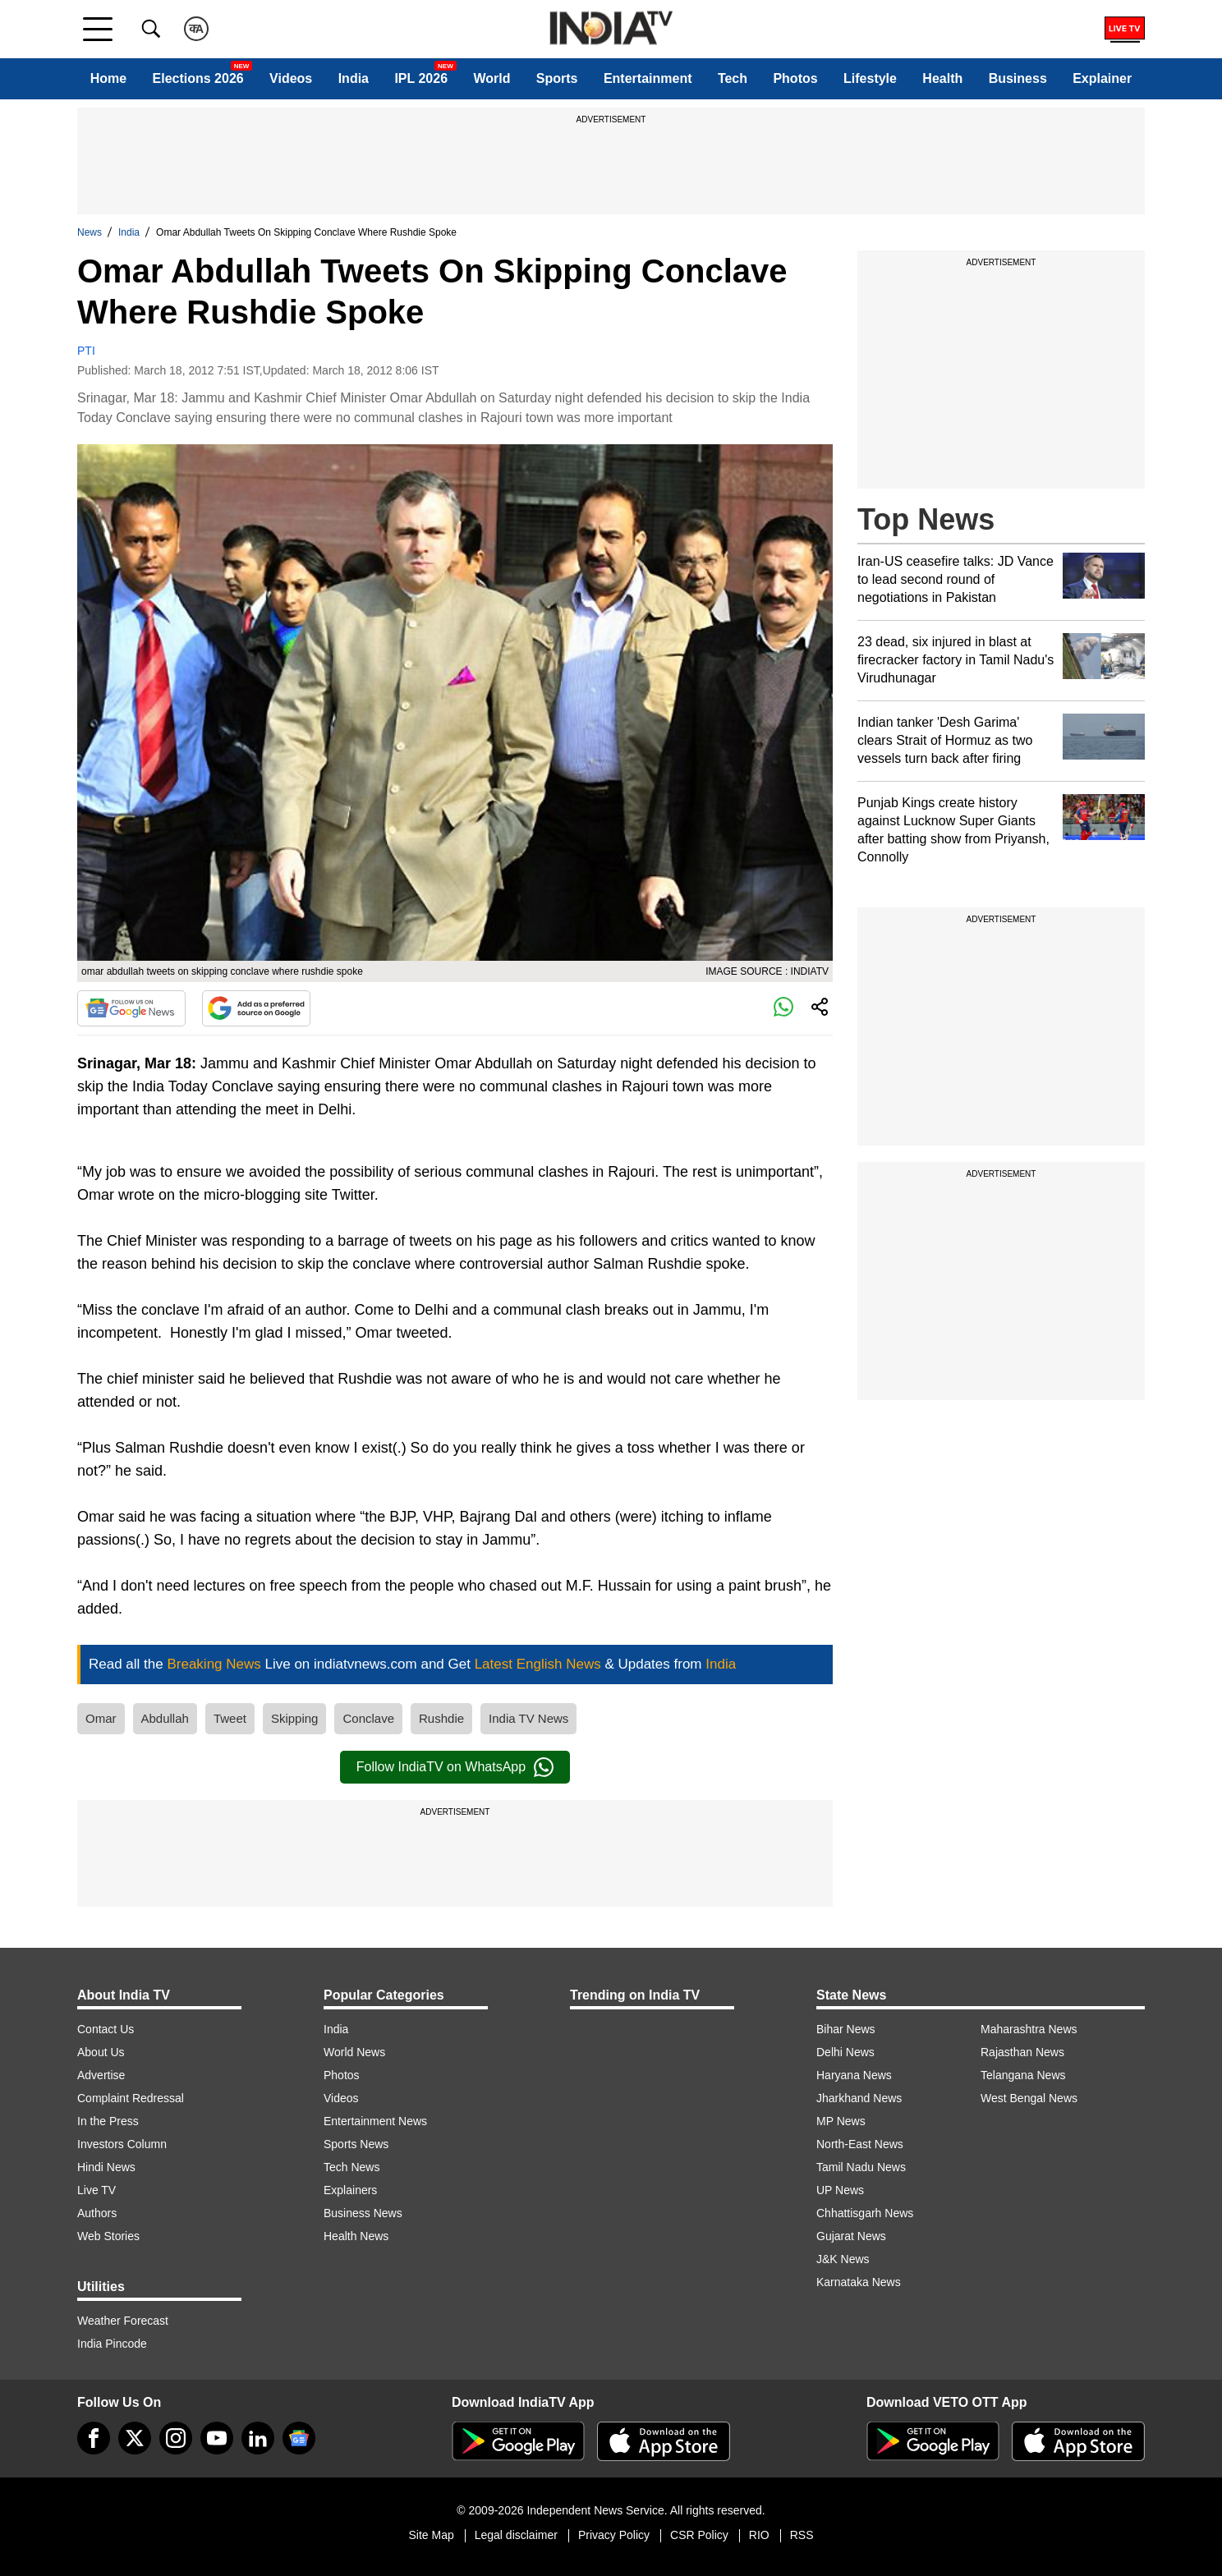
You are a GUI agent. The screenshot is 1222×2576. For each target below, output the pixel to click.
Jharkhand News (859, 2098)
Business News (363, 2213)
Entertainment (648, 78)
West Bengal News (1029, 2098)
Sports (557, 78)
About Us (101, 2052)
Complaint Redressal (130, 2098)
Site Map (430, 2535)
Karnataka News (858, 2282)
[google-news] (299, 2438)
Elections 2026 (198, 78)
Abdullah (165, 1718)
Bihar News (845, 2029)
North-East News (859, 2144)
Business (1018, 78)
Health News (356, 2236)
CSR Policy (699, 2535)
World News (354, 2052)
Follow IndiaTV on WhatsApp (455, 1767)
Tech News (351, 2167)
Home (108, 78)
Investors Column (122, 2144)
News (89, 232)
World (491, 78)
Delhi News (845, 2052)
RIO (759, 2535)
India (353, 78)
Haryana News (854, 2075)
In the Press (108, 2121)
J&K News (843, 2259)
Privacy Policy (614, 2535)
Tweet (230, 1718)
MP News (841, 2121)
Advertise (101, 2075)
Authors (97, 2213)
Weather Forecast (122, 2320)
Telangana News (1023, 2075)
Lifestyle (870, 78)
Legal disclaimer (516, 2535)
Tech (732, 78)
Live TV (96, 2190)
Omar (101, 1718)
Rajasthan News (1022, 2052)
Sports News (356, 2144)
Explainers (350, 2190)
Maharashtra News (1029, 2029)
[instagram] (175, 2438)
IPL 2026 (421, 78)
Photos (795, 78)
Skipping (295, 1718)
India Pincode (112, 2343)
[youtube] (216, 2438)
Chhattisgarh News (864, 2213)
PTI (86, 350)
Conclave (368, 1718)
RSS (802, 2535)
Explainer (1102, 78)
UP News (840, 2190)
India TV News (528, 1718)
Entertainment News (375, 2121)
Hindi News (106, 2167)
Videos (290, 78)
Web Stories (108, 2236)
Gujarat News (851, 2236)
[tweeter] (134, 2438)
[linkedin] (257, 2438)
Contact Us (105, 2029)
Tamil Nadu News (861, 2167)
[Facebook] (93, 2438)
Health (942, 78)
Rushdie (441, 1718)
